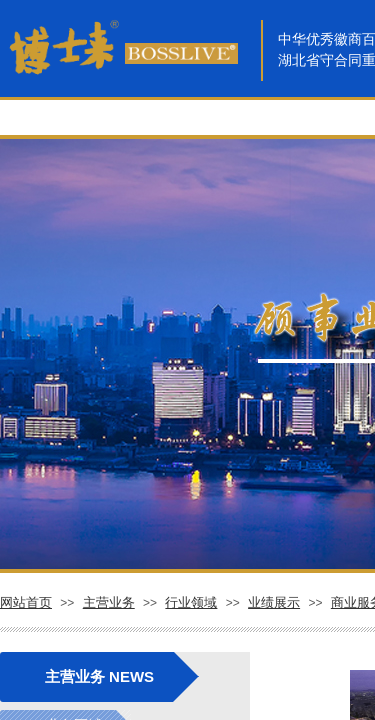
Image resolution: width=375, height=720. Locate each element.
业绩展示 (274, 602)
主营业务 (109, 602)
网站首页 (26, 602)
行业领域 (191, 602)
